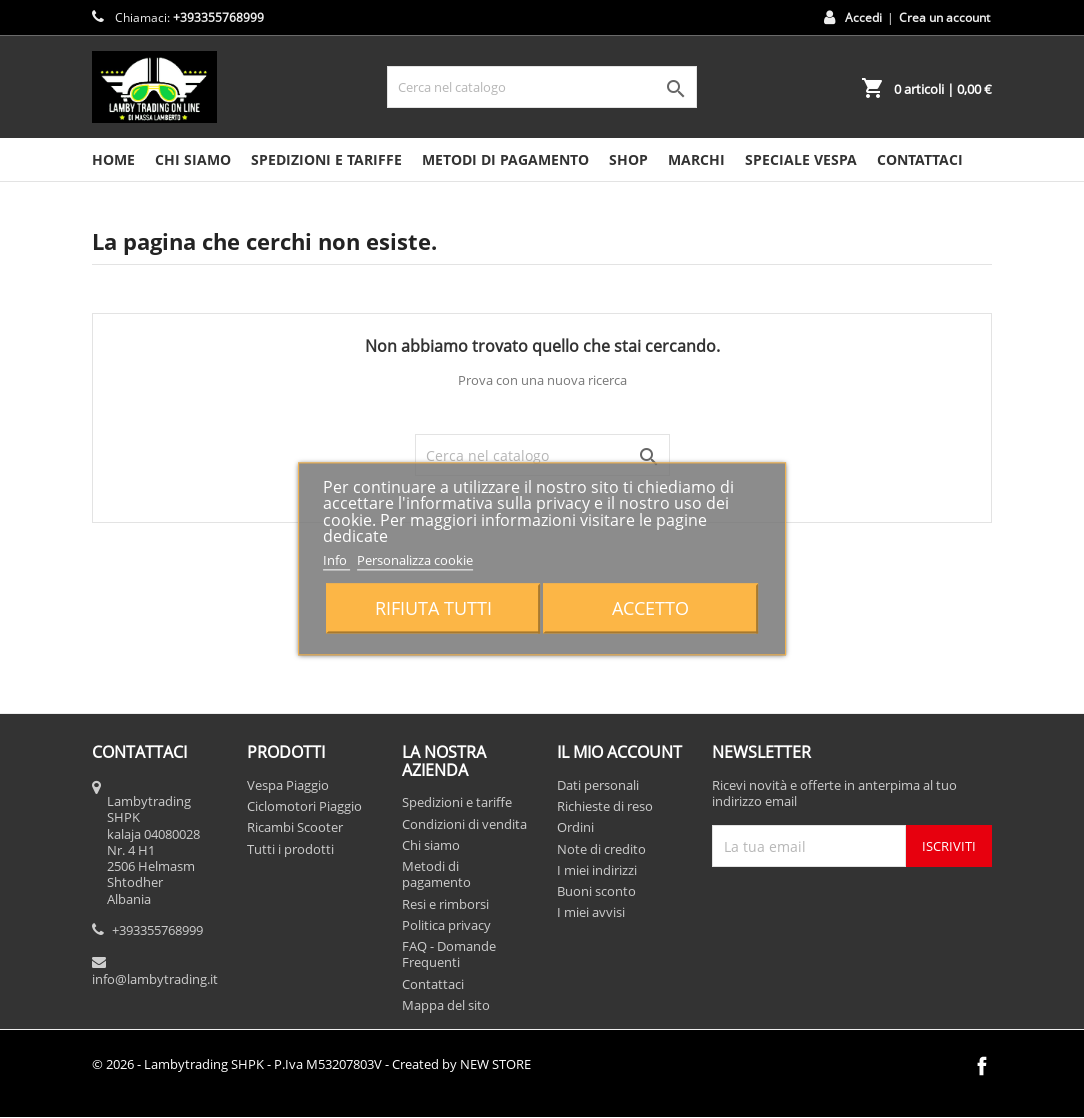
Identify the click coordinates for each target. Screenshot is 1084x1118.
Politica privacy (446, 925)
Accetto (650, 608)
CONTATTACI (920, 159)
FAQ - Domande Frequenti (449, 954)
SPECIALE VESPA (801, 159)
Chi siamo (193, 159)
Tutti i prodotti (290, 849)
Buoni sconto (596, 891)
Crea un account (944, 17)
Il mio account (619, 752)
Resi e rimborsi (445, 904)
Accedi (863, 17)
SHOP (628, 159)
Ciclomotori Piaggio (304, 806)
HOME (113, 159)
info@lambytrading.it (155, 979)
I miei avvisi (591, 912)
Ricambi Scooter (295, 827)
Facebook (982, 1066)
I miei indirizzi (597, 870)
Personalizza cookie (415, 560)
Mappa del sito (446, 1005)
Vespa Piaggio (288, 785)
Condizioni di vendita (464, 824)
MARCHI (696, 159)
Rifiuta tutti (433, 608)
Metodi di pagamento (505, 159)
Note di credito (601, 849)
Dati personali (598, 785)
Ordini (575, 827)
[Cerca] (542, 87)
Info (336, 560)
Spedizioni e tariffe (326, 159)
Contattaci (433, 984)
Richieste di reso (605, 806)
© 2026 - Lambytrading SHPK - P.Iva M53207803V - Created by (311, 1064)
